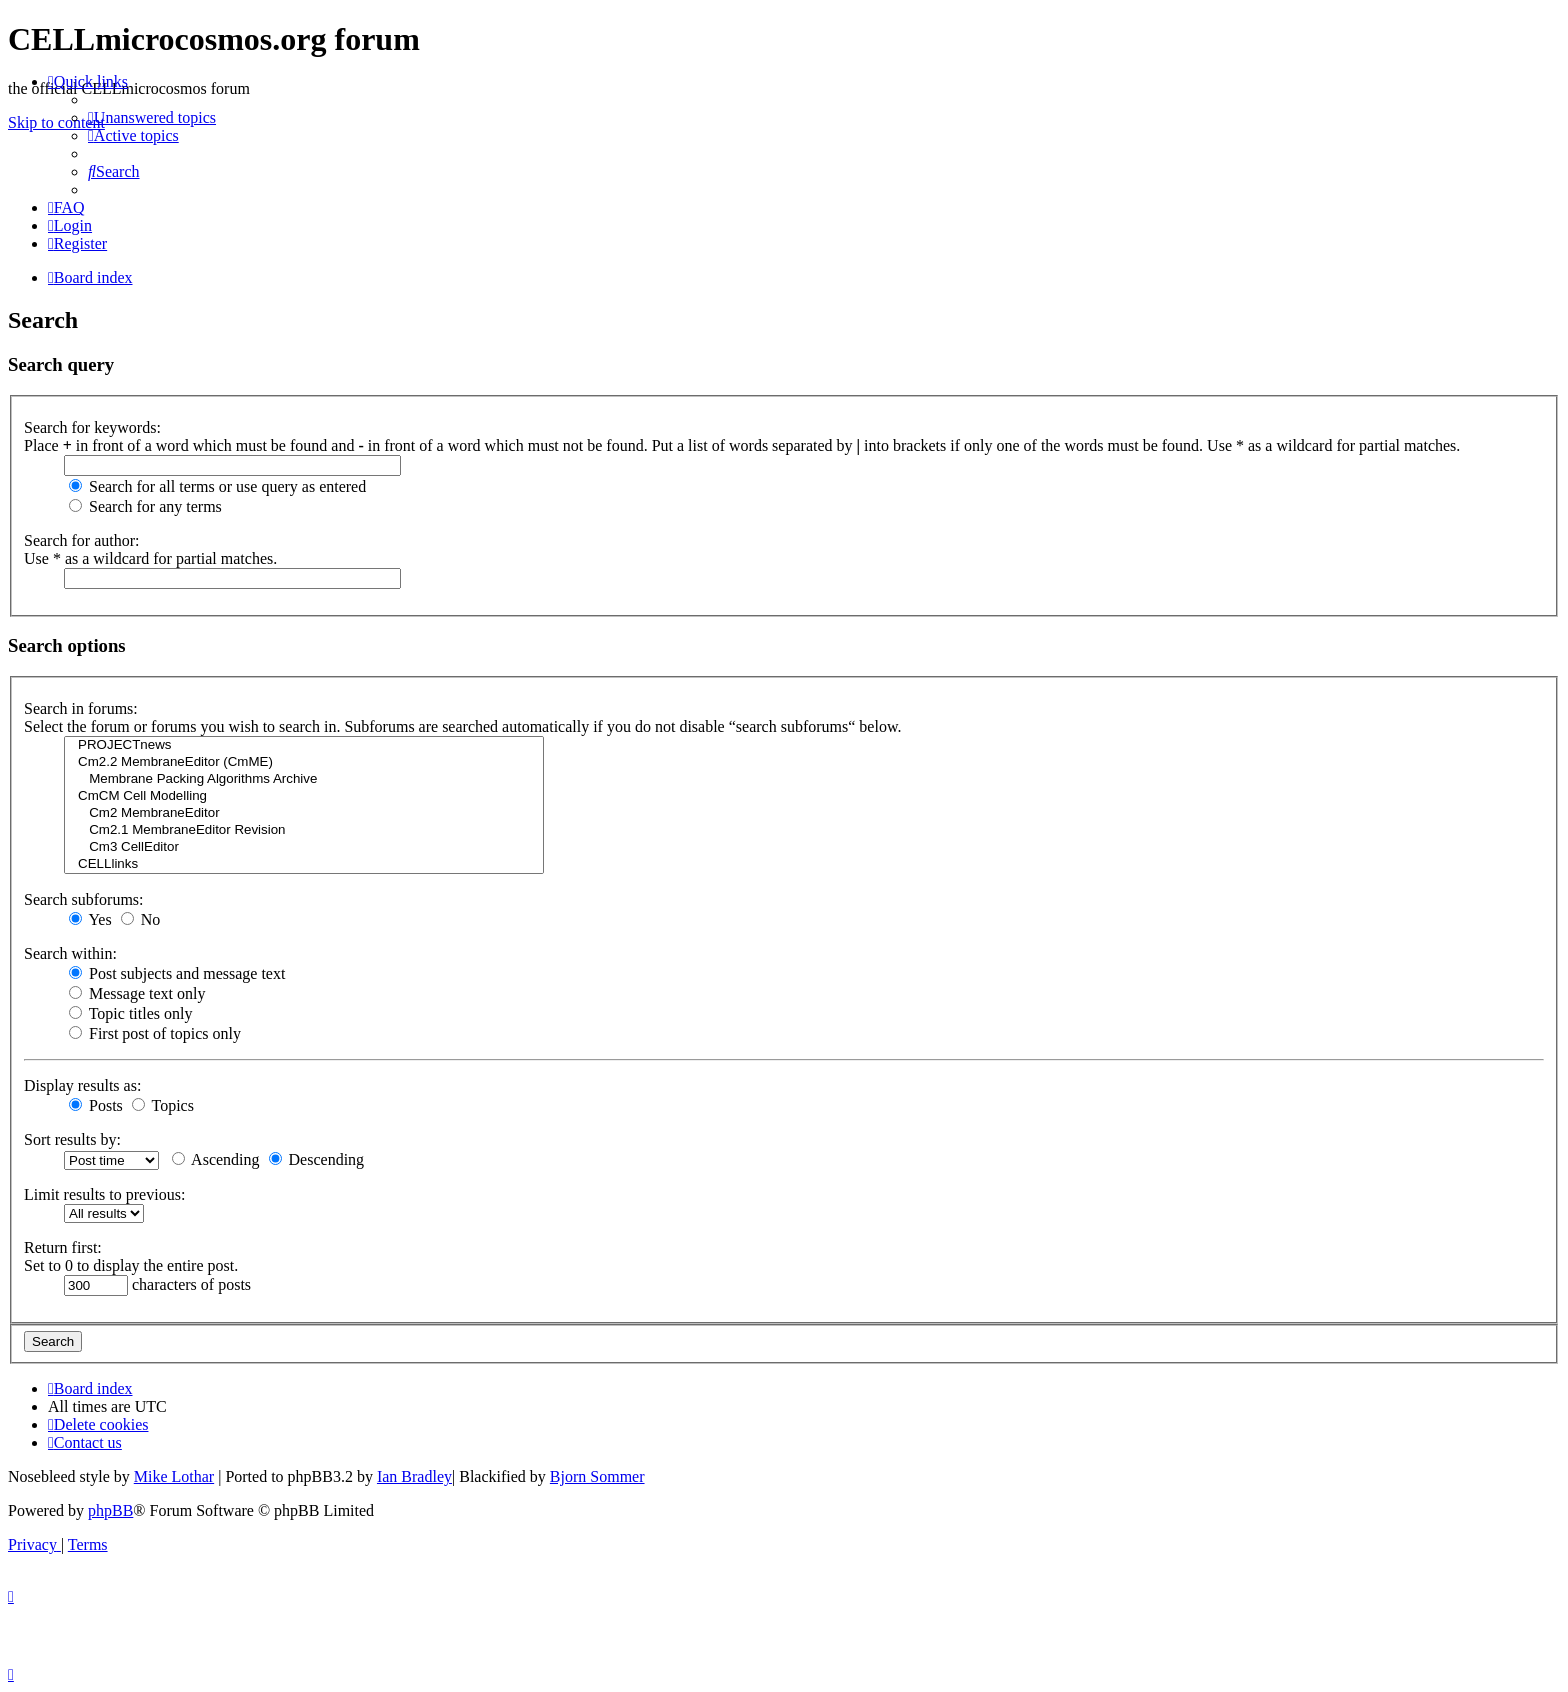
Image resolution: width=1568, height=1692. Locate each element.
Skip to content (56, 122)
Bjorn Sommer (597, 1476)
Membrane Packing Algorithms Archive (304, 779)
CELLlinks (304, 864)
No (141, 919)
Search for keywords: (92, 427)
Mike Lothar (174, 1476)
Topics (163, 1105)
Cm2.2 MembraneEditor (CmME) (304, 762)
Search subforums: (84, 899)
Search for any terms (145, 506)
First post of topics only (155, 1033)
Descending (317, 1159)
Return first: (63, 1247)
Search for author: (82, 540)
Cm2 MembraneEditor (304, 813)
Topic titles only (130, 1013)
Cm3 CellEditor (304, 847)
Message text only (137, 993)
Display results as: (82, 1085)
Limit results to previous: (104, 1194)
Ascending (216, 1159)
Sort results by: (72, 1139)
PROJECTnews (304, 745)
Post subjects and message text (177, 973)
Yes (90, 919)
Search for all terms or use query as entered (217, 486)
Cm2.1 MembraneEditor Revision (304, 830)
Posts (96, 1105)
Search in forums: (81, 708)
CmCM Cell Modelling (304, 796)
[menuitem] (152, 117)
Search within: (70, 953)
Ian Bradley (414, 1476)
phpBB (110, 1510)
